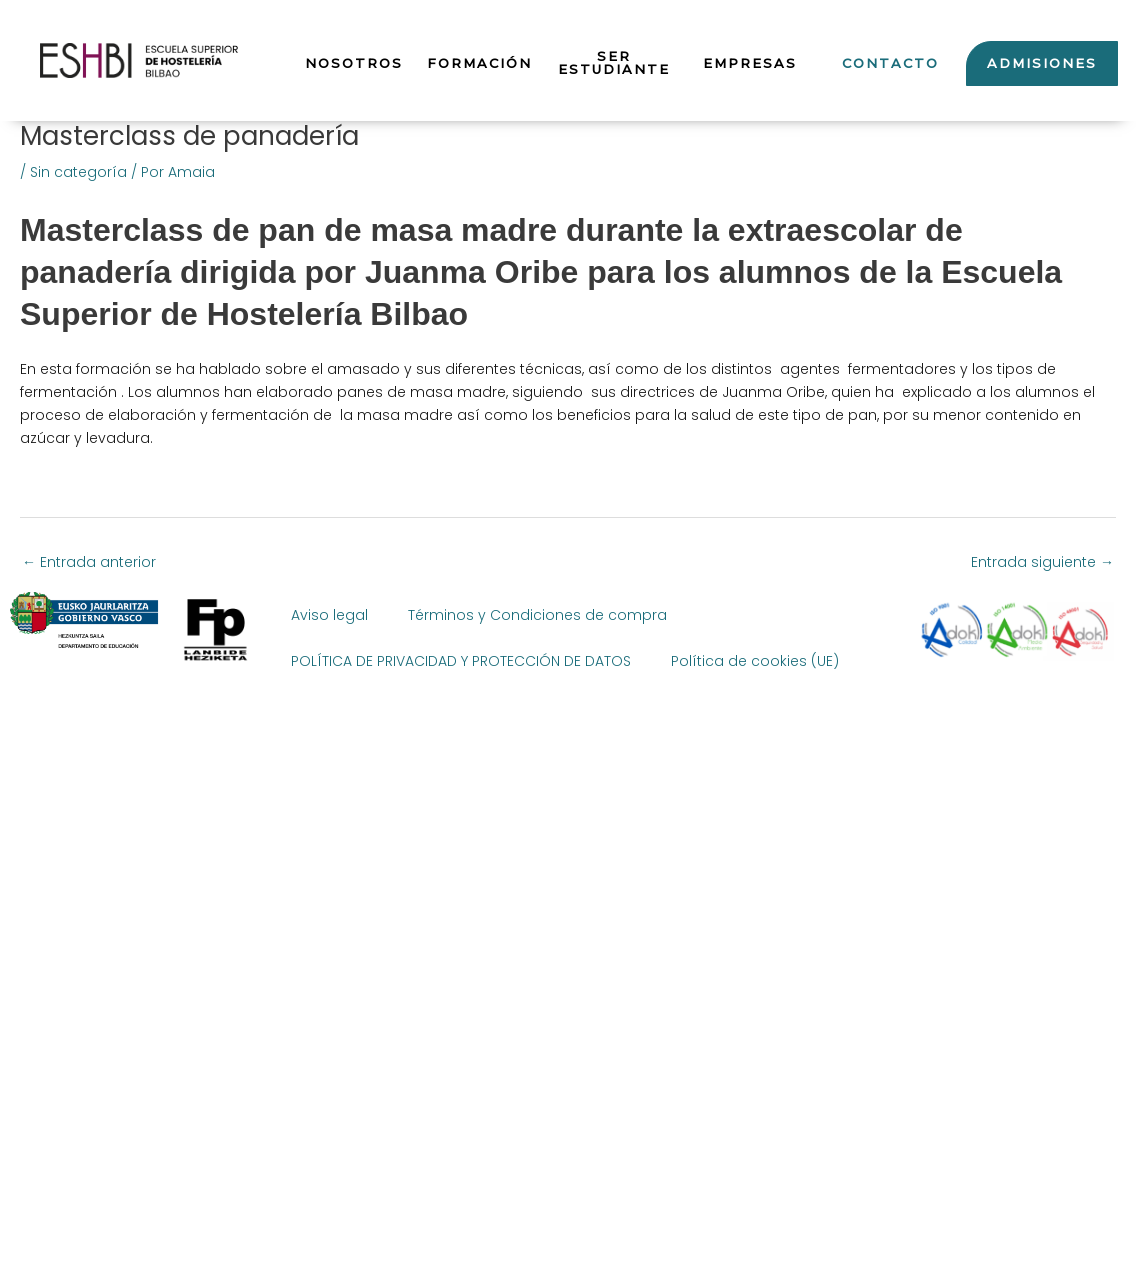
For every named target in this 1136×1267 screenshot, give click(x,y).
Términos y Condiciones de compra (537, 615)
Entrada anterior (89, 562)
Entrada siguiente (1042, 562)
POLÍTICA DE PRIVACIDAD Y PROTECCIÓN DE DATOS (461, 661)
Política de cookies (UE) (755, 661)
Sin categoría (78, 172)
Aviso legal (329, 615)
